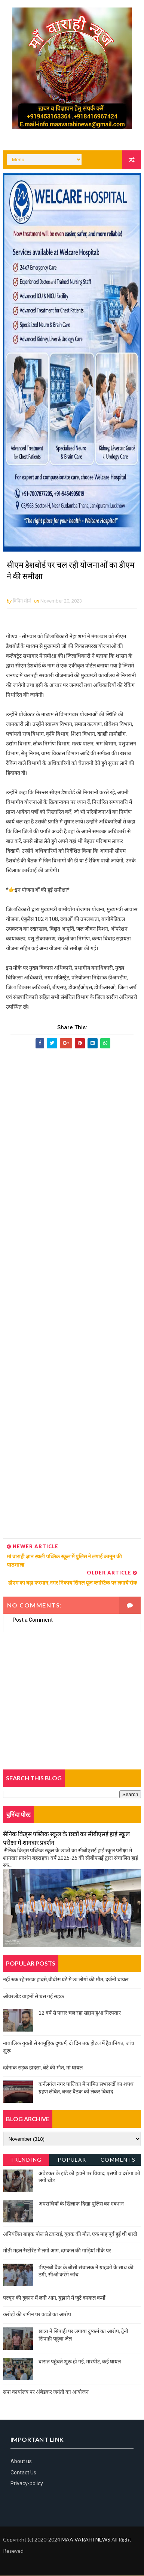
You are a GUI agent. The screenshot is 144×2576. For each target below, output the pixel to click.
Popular (72, 2160)
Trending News (26, 2161)
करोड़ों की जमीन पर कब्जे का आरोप (37, 2315)
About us (21, 2462)
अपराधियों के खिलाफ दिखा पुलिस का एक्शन (81, 2204)
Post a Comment (33, 1621)
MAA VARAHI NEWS (85, 2540)
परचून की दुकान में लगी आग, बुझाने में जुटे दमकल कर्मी (54, 2298)
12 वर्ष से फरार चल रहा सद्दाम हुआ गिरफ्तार (80, 2013)
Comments (118, 2160)
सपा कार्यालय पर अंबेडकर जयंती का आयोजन (46, 2392)
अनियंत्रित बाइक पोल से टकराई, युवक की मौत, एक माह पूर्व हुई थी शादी (70, 2234)
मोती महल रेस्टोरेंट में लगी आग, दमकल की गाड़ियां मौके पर (57, 2251)
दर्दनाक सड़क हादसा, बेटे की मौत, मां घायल (43, 2068)
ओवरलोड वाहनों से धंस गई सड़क (33, 1996)
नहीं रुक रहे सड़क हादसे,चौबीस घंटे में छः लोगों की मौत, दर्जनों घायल (65, 1980)
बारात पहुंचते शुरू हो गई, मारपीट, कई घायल (80, 2362)
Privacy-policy (26, 2484)
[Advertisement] (72, 1294)
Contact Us (23, 2473)
